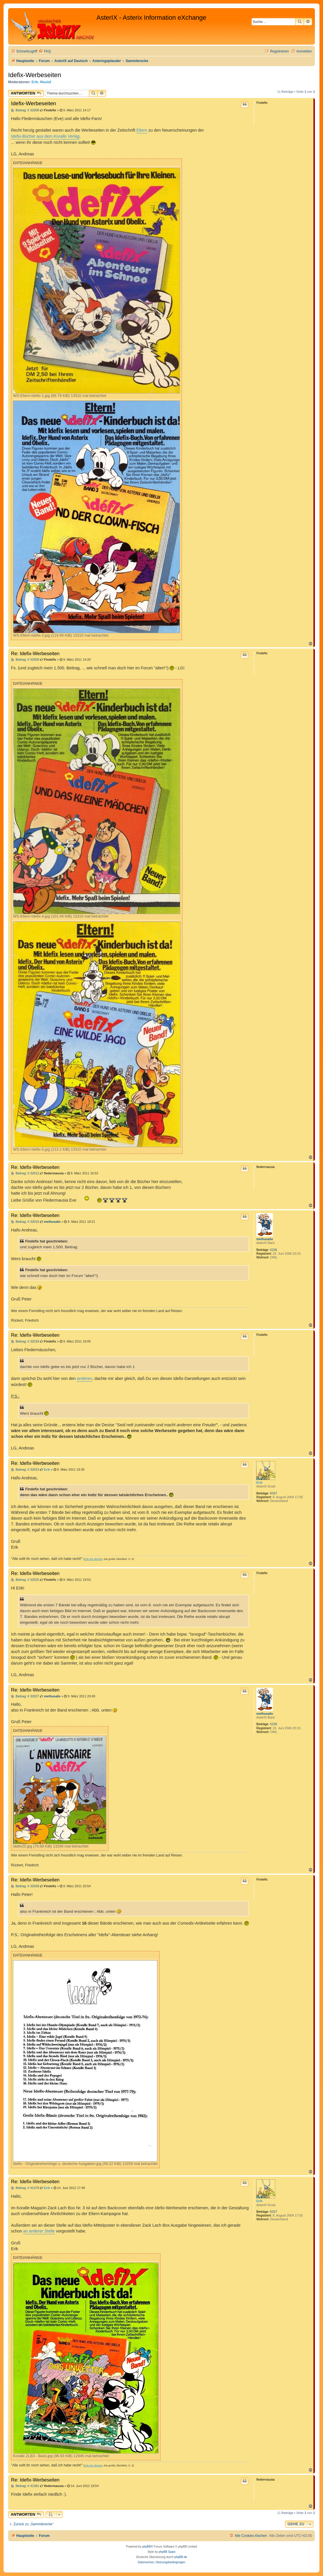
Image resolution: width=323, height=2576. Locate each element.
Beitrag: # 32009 (25, 660)
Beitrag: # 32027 (25, 1696)
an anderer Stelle (39, 2231)
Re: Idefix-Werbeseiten (35, 653)
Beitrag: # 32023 (25, 1470)
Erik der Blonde (93, 1559)
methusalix (264, 1239)
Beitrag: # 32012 (25, 1173)
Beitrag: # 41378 (25, 2188)
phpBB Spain (166, 2551)
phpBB (146, 2546)
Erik (35, 82)
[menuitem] (45, 51)
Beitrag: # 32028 (25, 1886)
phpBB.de (180, 2557)
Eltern (141, 130)
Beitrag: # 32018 (25, 1341)
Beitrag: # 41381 (25, 2486)
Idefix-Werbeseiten (34, 75)
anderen (84, 1378)
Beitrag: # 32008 (25, 110)
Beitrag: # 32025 (25, 1580)
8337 (273, 1493)
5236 (273, 1249)
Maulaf (45, 82)
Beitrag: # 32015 (25, 1222)
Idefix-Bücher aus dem (45, 136)
